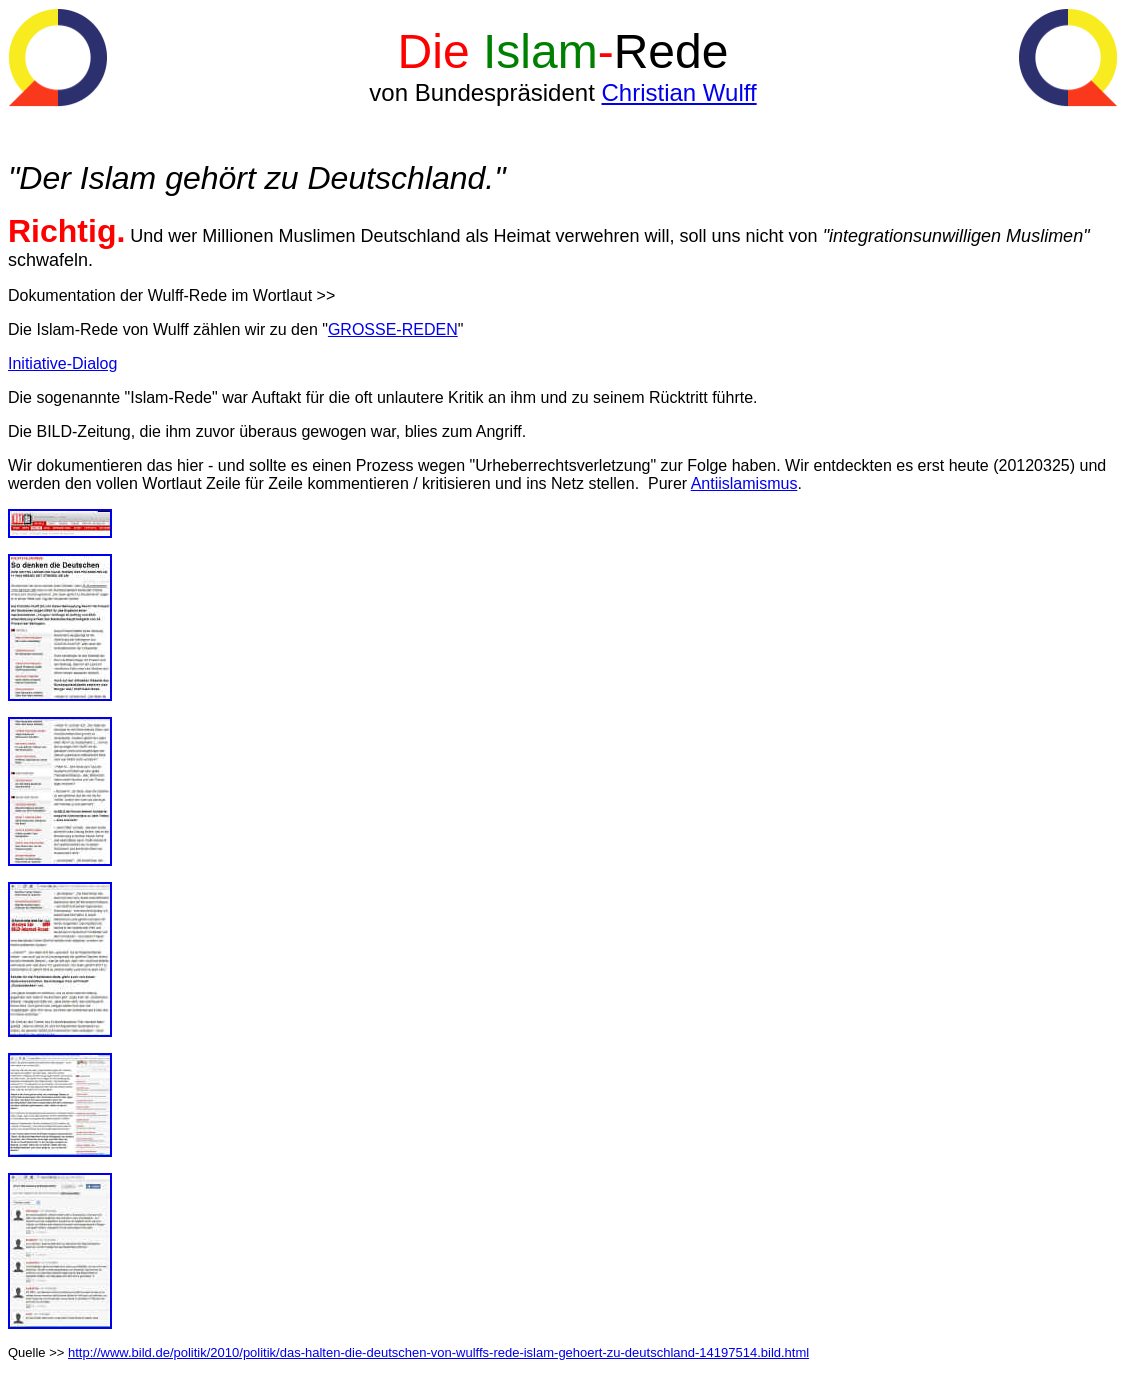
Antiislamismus (744, 483)
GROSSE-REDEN (393, 329)
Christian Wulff (679, 92)
